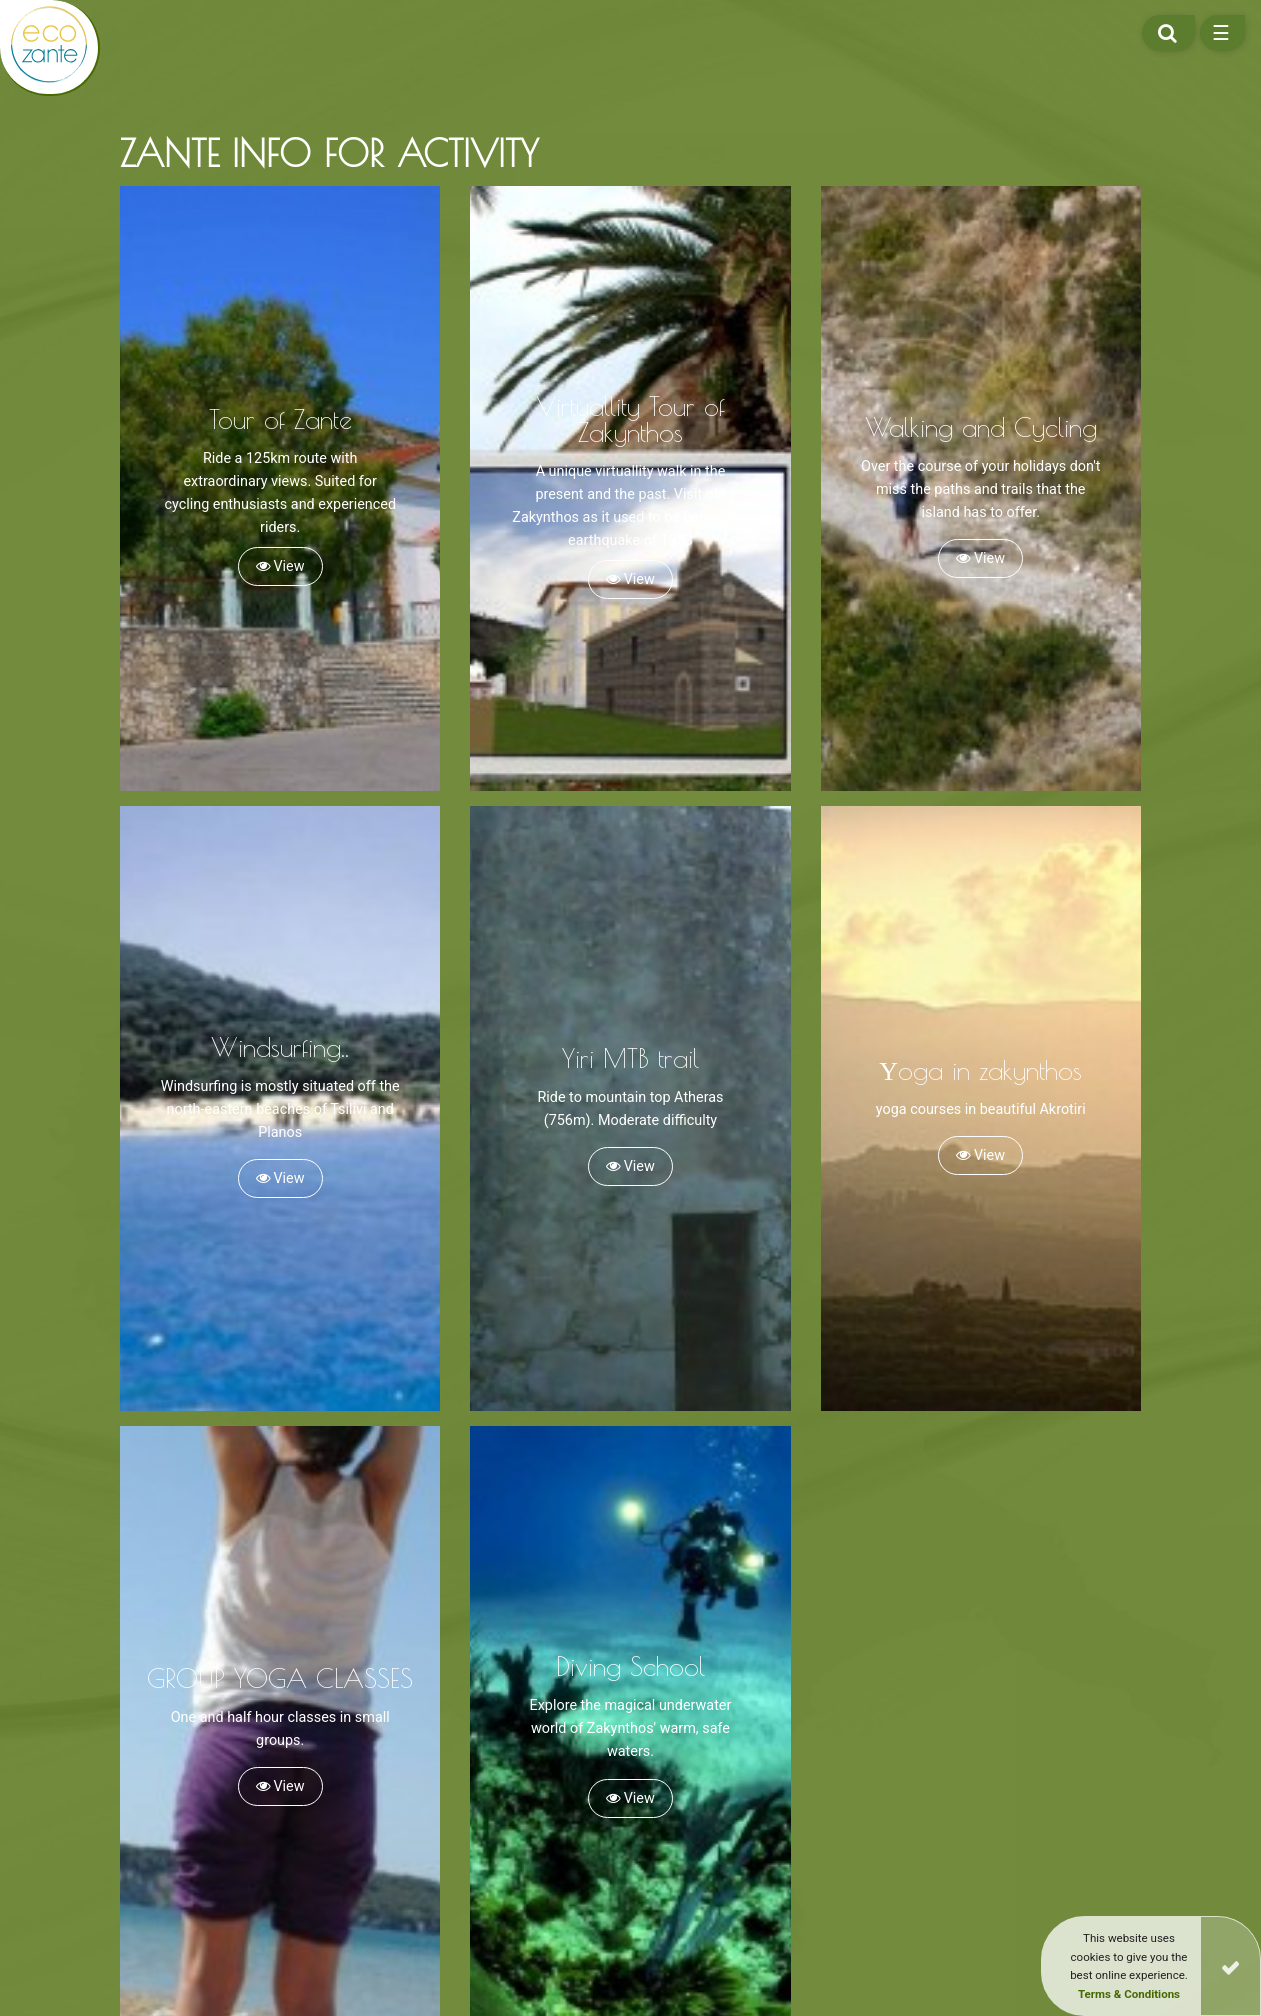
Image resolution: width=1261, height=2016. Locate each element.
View (280, 566)
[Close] (1230, 1966)
